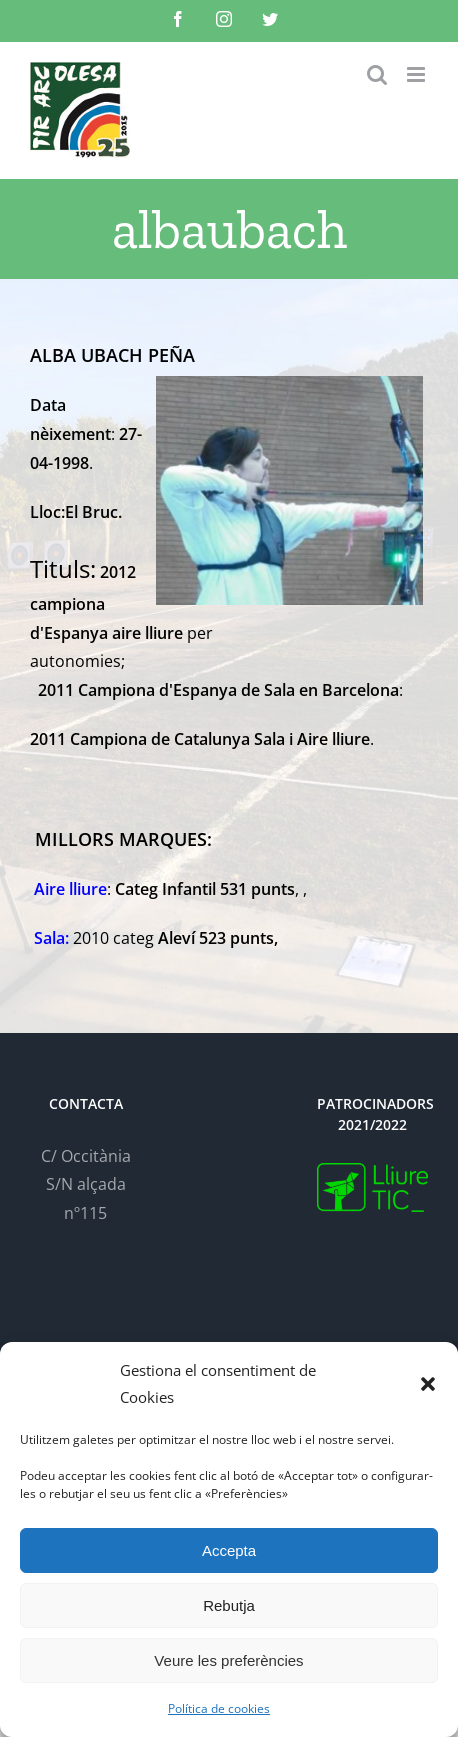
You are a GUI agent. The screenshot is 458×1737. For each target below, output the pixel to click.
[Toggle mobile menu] (417, 74)
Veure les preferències (228, 1660)
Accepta (229, 1550)
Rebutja (229, 1605)
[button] (428, 1384)
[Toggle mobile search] (377, 74)
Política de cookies (219, 1708)
